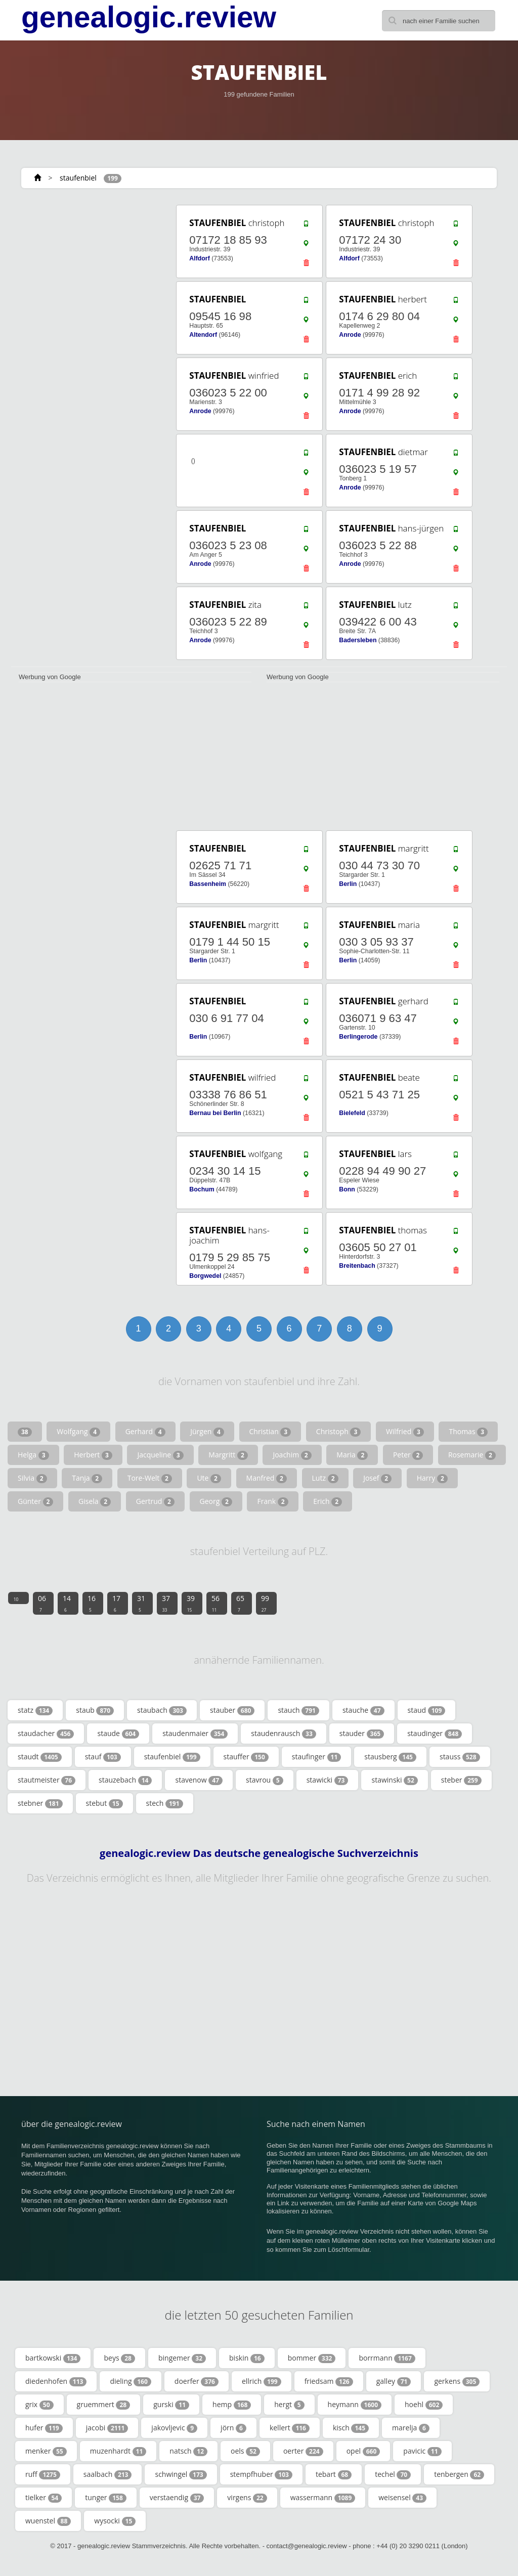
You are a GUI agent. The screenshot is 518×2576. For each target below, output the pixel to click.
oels (245, 2451)
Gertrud (155, 1501)
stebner (40, 1803)
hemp (231, 2405)
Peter (408, 1455)
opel (363, 2451)
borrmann (387, 2358)
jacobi (107, 2428)
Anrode (350, 334)
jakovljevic (174, 2428)
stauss (460, 1757)
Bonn (347, 1189)
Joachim (292, 1455)
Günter (35, 1501)
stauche (363, 1710)
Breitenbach (357, 1265)
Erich (327, 1501)
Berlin (348, 883)
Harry (432, 1478)
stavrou (264, 1780)
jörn (233, 2428)
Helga (33, 1455)
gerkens (457, 2381)
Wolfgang (78, 1432)
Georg (216, 1501)
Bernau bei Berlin (215, 1113)
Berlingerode (358, 1036)
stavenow (199, 1780)
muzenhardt (118, 2451)
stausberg (390, 1757)
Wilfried (405, 1432)
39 (191, 1603)
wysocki (115, 2521)
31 (141, 1603)
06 (42, 1603)
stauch (298, 1710)
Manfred (266, 1478)
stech (164, 1803)
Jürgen (207, 1432)
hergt (289, 2405)
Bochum (201, 1189)
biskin (247, 2358)
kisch (351, 2428)
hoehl (424, 2405)
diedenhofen (56, 2381)
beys (119, 2358)
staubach (162, 1710)
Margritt (227, 1455)
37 (166, 1603)
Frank (272, 1501)
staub (95, 1710)
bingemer (182, 2358)
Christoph (338, 1432)
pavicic (422, 2451)
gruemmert (104, 2405)
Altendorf (203, 334)
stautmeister (46, 1780)
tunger (105, 2498)
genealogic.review (148, 17)
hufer (44, 2428)
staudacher (46, 1733)
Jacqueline (160, 1455)
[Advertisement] (86, 266)
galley (393, 2381)
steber (461, 1780)
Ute (209, 1478)
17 (116, 1603)
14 (67, 1603)
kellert (290, 2428)
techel (393, 2474)
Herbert (93, 1455)
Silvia (32, 1478)
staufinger (316, 1757)
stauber (232, 1710)
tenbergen (459, 2474)
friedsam (329, 2381)
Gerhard (145, 1432)
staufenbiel (78, 178)
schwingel (180, 2474)
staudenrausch (283, 1733)
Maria (352, 1455)
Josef (377, 1478)
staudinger (434, 1733)
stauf (103, 1757)
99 (265, 1603)
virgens (247, 2498)
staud (427, 1710)
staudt (40, 1757)
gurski (171, 2405)
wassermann (323, 2498)
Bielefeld (352, 1113)
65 (240, 1603)
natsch (188, 2451)
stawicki (328, 1780)
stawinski (394, 1780)
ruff (42, 2474)
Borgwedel (205, 1275)
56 (215, 1603)
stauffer (246, 1757)
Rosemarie (472, 1455)
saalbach (107, 2474)
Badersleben (357, 640)
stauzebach (125, 1780)
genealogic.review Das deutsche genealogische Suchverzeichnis (259, 1853)
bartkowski (52, 2358)
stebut (104, 1803)
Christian (270, 1432)
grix (39, 2405)
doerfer (197, 2381)
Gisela (94, 1501)
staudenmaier (195, 1733)
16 (92, 1603)
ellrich (261, 2381)
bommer (312, 2358)
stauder (361, 1733)
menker (46, 2451)
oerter (303, 2451)
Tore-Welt (149, 1478)
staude (118, 1733)
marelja (410, 2428)
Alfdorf (199, 258)
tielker (43, 2498)
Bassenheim (207, 883)
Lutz (325, 1478)
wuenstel (48, 2521)
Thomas (468, 1432)
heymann (354, 2405)
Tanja (87, 1478)
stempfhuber (261, 2474)
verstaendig (177, 2498)
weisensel (402, 2498)
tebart (334, 2474)
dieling (130, 2381)
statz (35, 1710)
